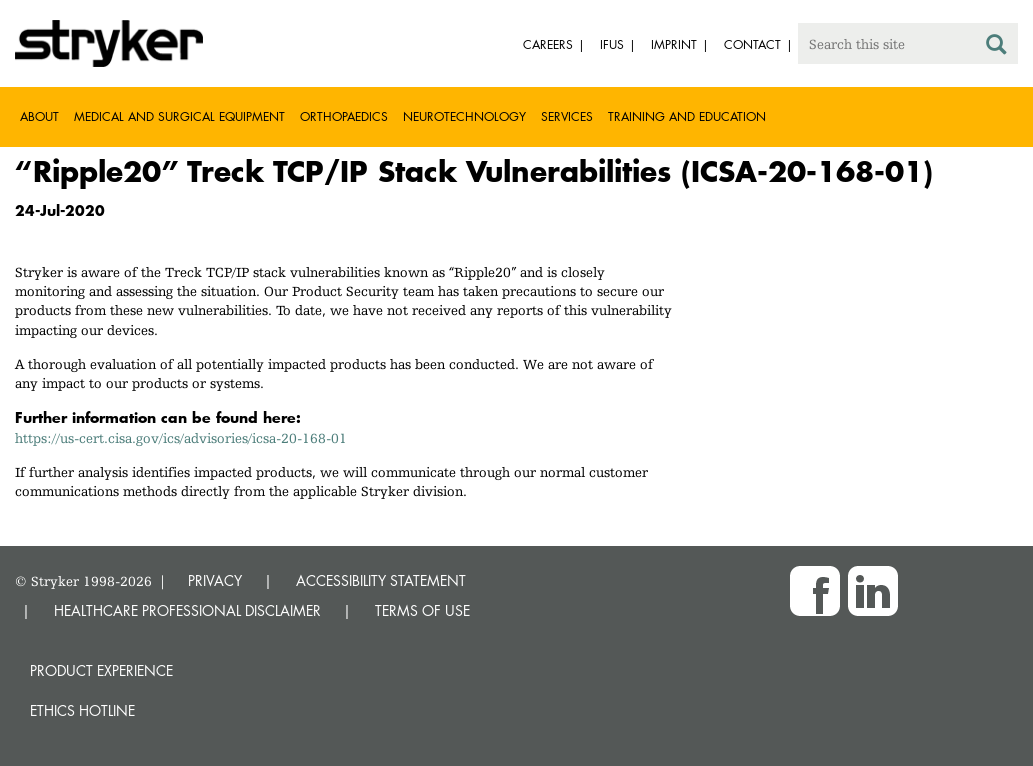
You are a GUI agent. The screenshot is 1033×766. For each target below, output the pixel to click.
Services (567, 116)
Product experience (101, 670)
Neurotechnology (464, 116)
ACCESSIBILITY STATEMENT (381, 580)
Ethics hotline (82, 710)
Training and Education (687, 116)
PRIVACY (215, 580)
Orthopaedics (344, 116)
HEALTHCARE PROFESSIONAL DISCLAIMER (187, 610)
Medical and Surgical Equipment (179, 116)
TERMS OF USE (422, 610)
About (39, 116)
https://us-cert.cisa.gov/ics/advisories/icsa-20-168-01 (181, 438)
